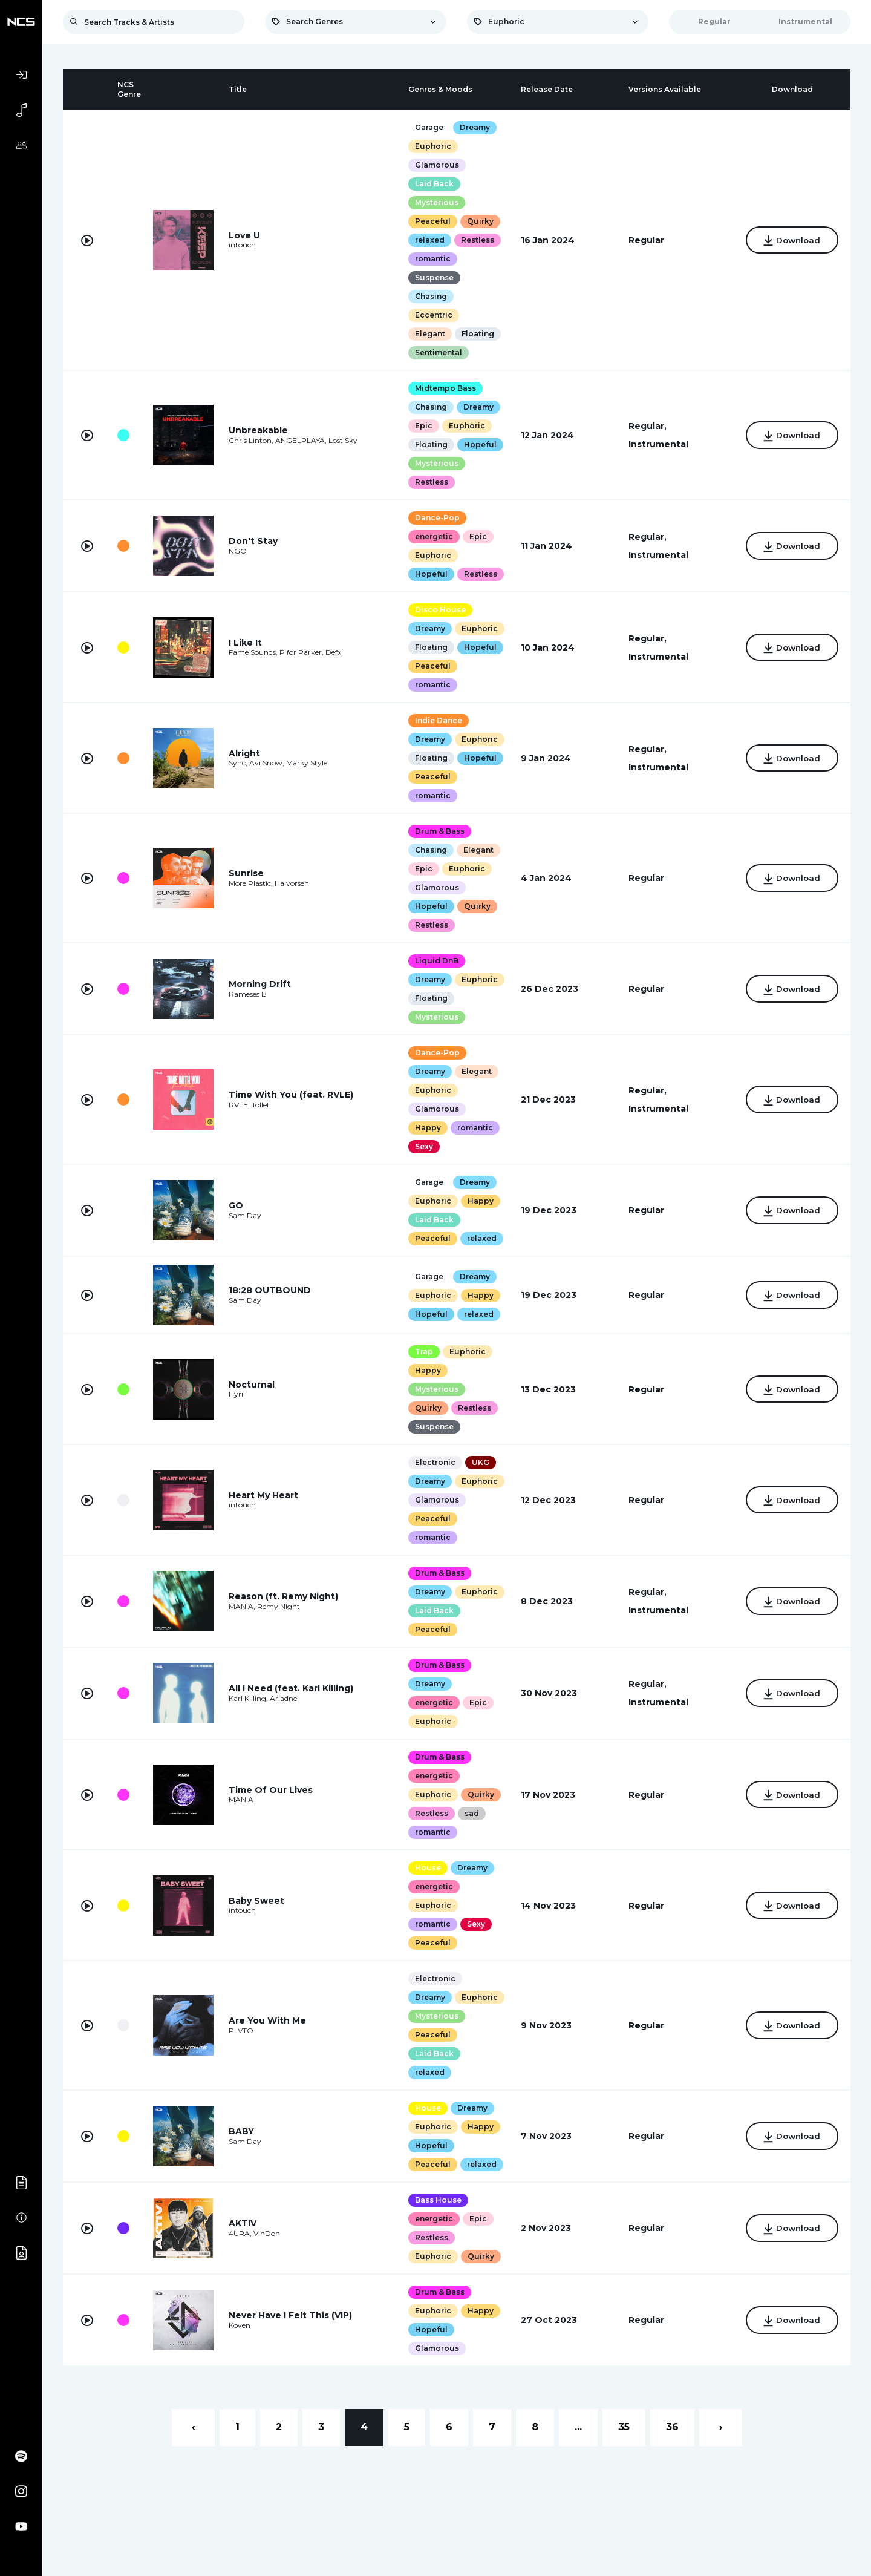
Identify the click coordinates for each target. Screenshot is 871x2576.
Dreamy (474, 127)
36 (672, 2427)
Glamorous (436, 164)
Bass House (437, 2199)
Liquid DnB (436, 960)
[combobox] (355, 22)
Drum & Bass (439, 831)
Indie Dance (438, 720)
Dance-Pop (436, 517)
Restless (477, 239)
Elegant (429, 333)
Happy (427, 1127)
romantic (432, 258)
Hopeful (479, 444)
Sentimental (438, 352)
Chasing (430, 296)
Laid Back (433, 183)
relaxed (429, 239)
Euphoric (432, 146)
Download (792, 241)
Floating (477, 333)
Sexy (423, 1146)
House (427, 1867)
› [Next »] (720, 2427)
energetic (433, 536)
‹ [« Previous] (193, 2427)
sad (471, 1813)
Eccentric (433, 315)
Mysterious (436, 202)
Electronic (434, 1462)
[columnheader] (87, 89)
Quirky (479, 221)
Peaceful (432, 221)
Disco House (439, 609)
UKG (480, 1462)
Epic (423, 425)
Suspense (433, 277)
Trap (423, 1351)
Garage (428, 127)
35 (624, 2427)
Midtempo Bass (444, 388)
